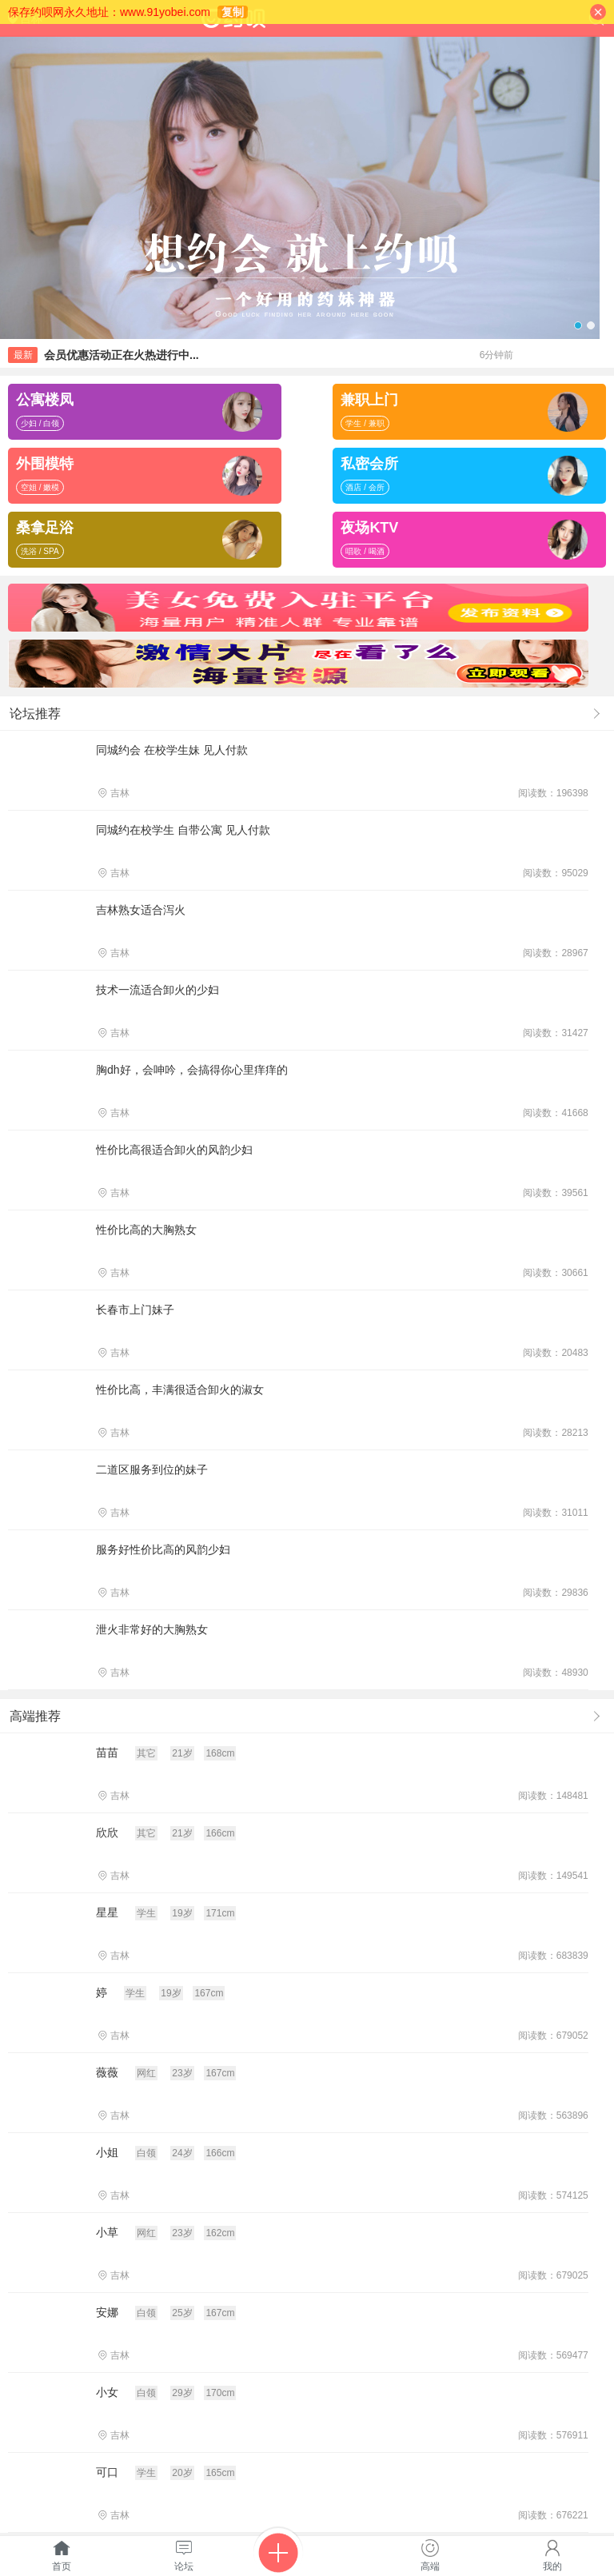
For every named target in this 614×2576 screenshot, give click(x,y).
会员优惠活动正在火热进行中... (121, 355)
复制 (232, 12)
